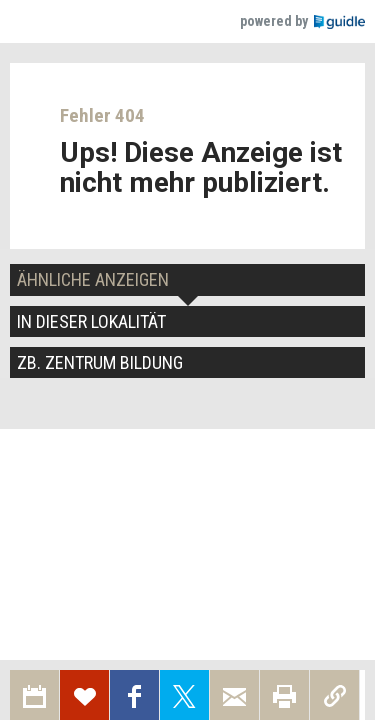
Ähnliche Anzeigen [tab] (93, 279)
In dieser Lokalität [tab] (91, 321)
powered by (302, 21)
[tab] (187, 362)
